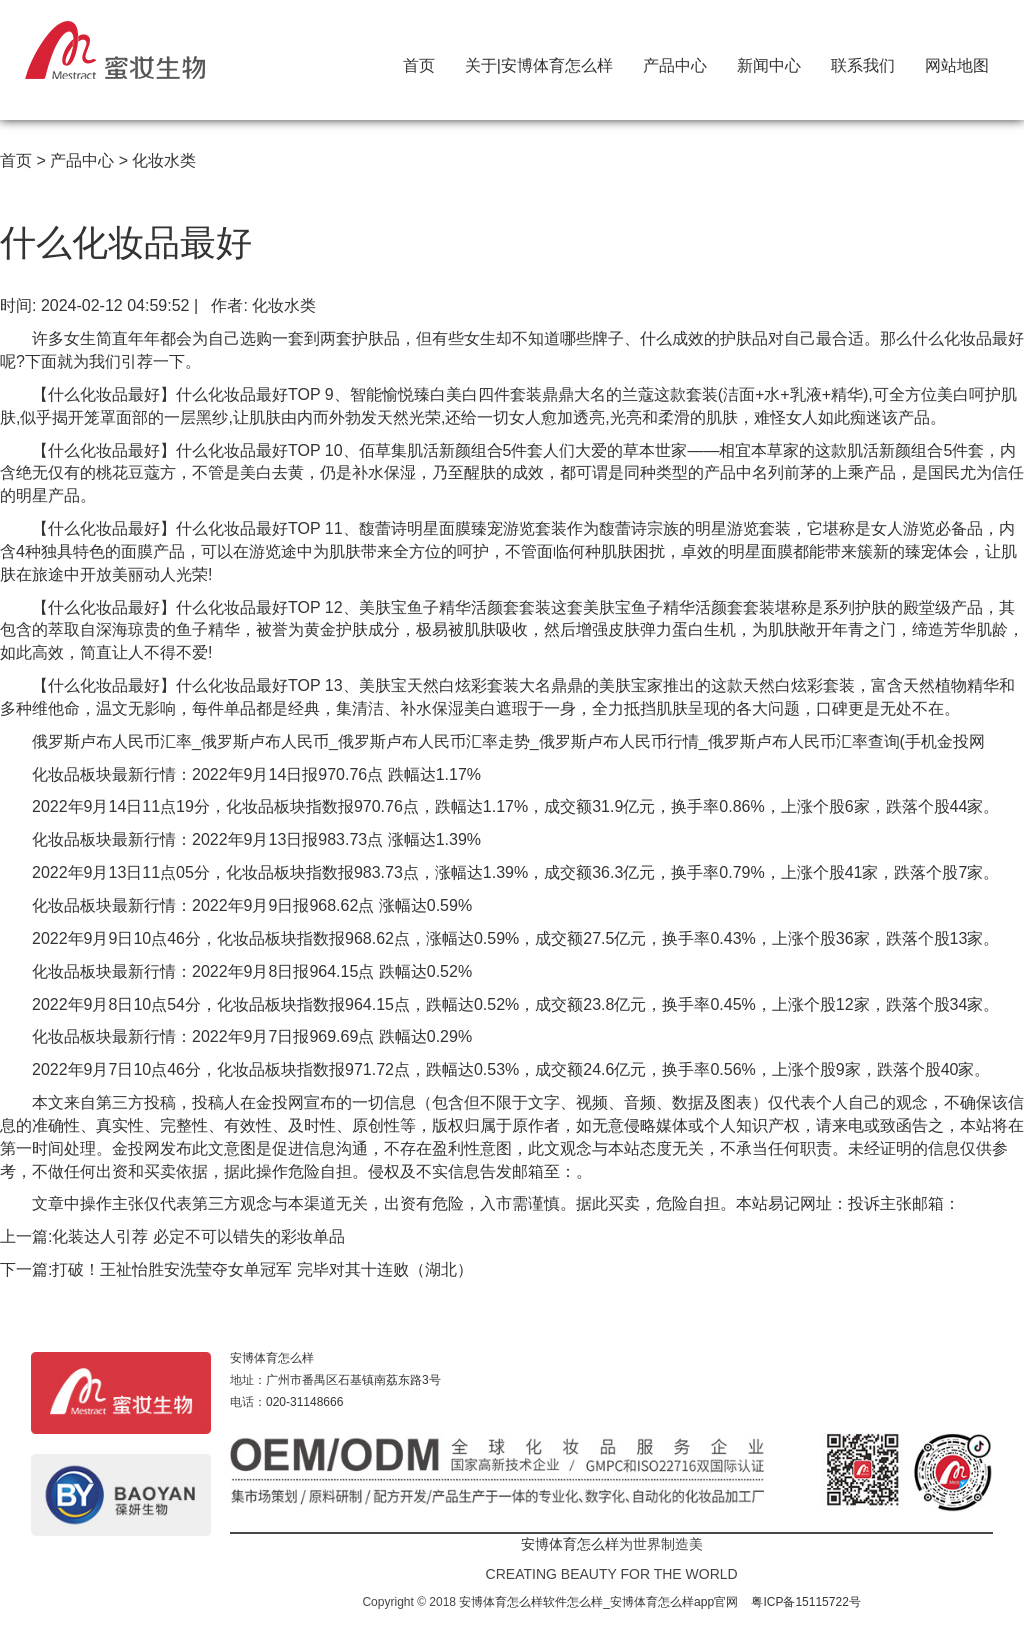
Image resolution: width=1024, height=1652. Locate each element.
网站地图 (957, 61)
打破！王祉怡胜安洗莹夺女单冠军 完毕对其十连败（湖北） (262, 1269)
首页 (419, 61)
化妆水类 (164, 160)
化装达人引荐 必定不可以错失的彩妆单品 (198, 1236)
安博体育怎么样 (272, 1358)
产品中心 (675, 61)
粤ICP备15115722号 (805, 1602)
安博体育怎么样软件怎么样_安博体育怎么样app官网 (598, 1602)
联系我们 (863, 61)
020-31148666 (304, 1402)
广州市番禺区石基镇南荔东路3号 (353, 1380)
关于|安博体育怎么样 (539, 61)
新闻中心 (769, 61)
